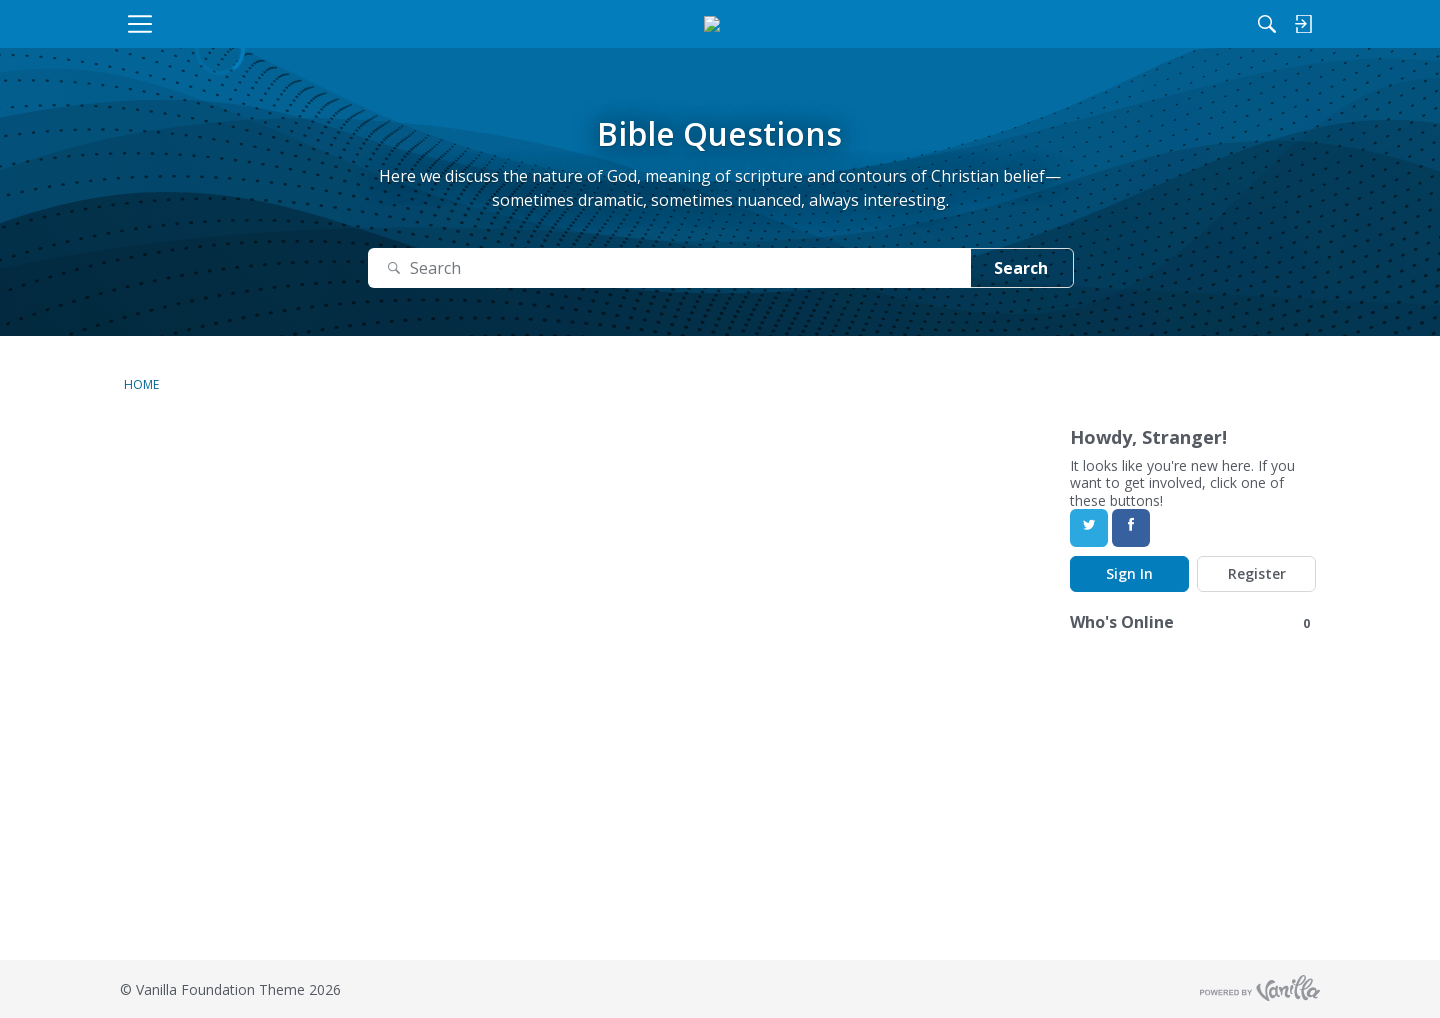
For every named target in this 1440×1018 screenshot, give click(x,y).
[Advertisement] (600, 820)
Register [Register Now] (1257, 573)
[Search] (1109, 24)
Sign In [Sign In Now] (1129, 573)
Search (1021, 268)
